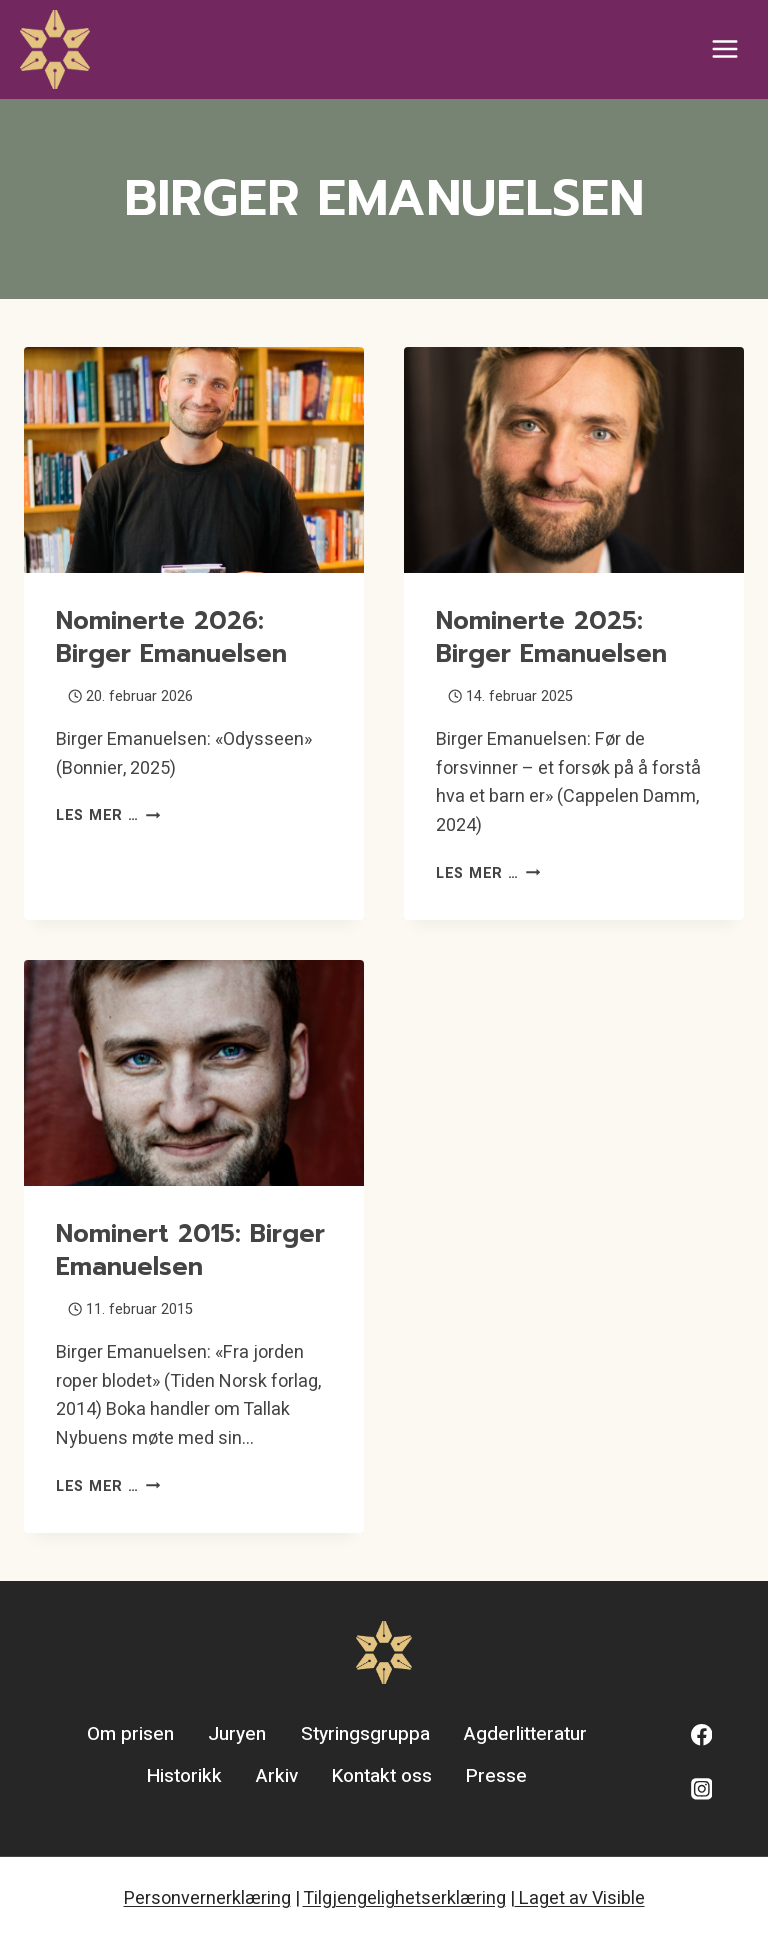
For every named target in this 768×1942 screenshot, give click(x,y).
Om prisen (130, 1734)
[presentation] (194, 460)
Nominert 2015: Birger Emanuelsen (190, 1250)
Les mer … (108, 815)
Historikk (184, 1776)
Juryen (237, 1734)
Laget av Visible (580, 1898)
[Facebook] (701, 1735)
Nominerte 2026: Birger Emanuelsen (171, 637)
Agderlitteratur (525, 1734)
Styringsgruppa (365, 1734)
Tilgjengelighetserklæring (404, 1898)
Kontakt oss (382, 1776)
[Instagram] (701, 1789)
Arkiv (277, 1776)
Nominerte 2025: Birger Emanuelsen (551, 637)
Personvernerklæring (207, 1898)
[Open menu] (724, 49)
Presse (496, 1776)
